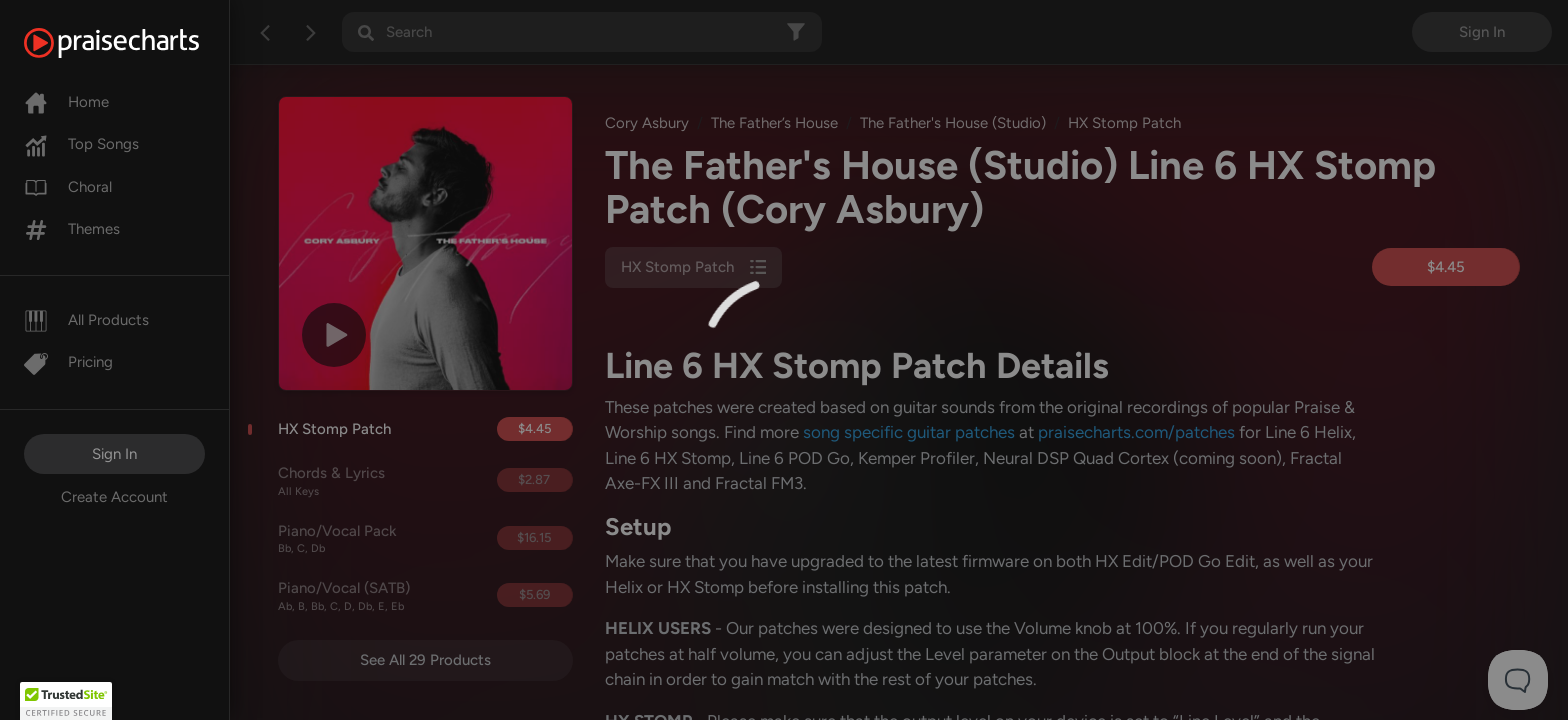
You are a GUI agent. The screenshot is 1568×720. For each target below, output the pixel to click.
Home (66, 102)
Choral (68, 187)
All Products (86, 320)
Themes (72, 229)
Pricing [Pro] (68, 362)
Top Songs (81, 144)
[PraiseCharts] (136, 43)
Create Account (114, 497)
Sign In (114, 454)
